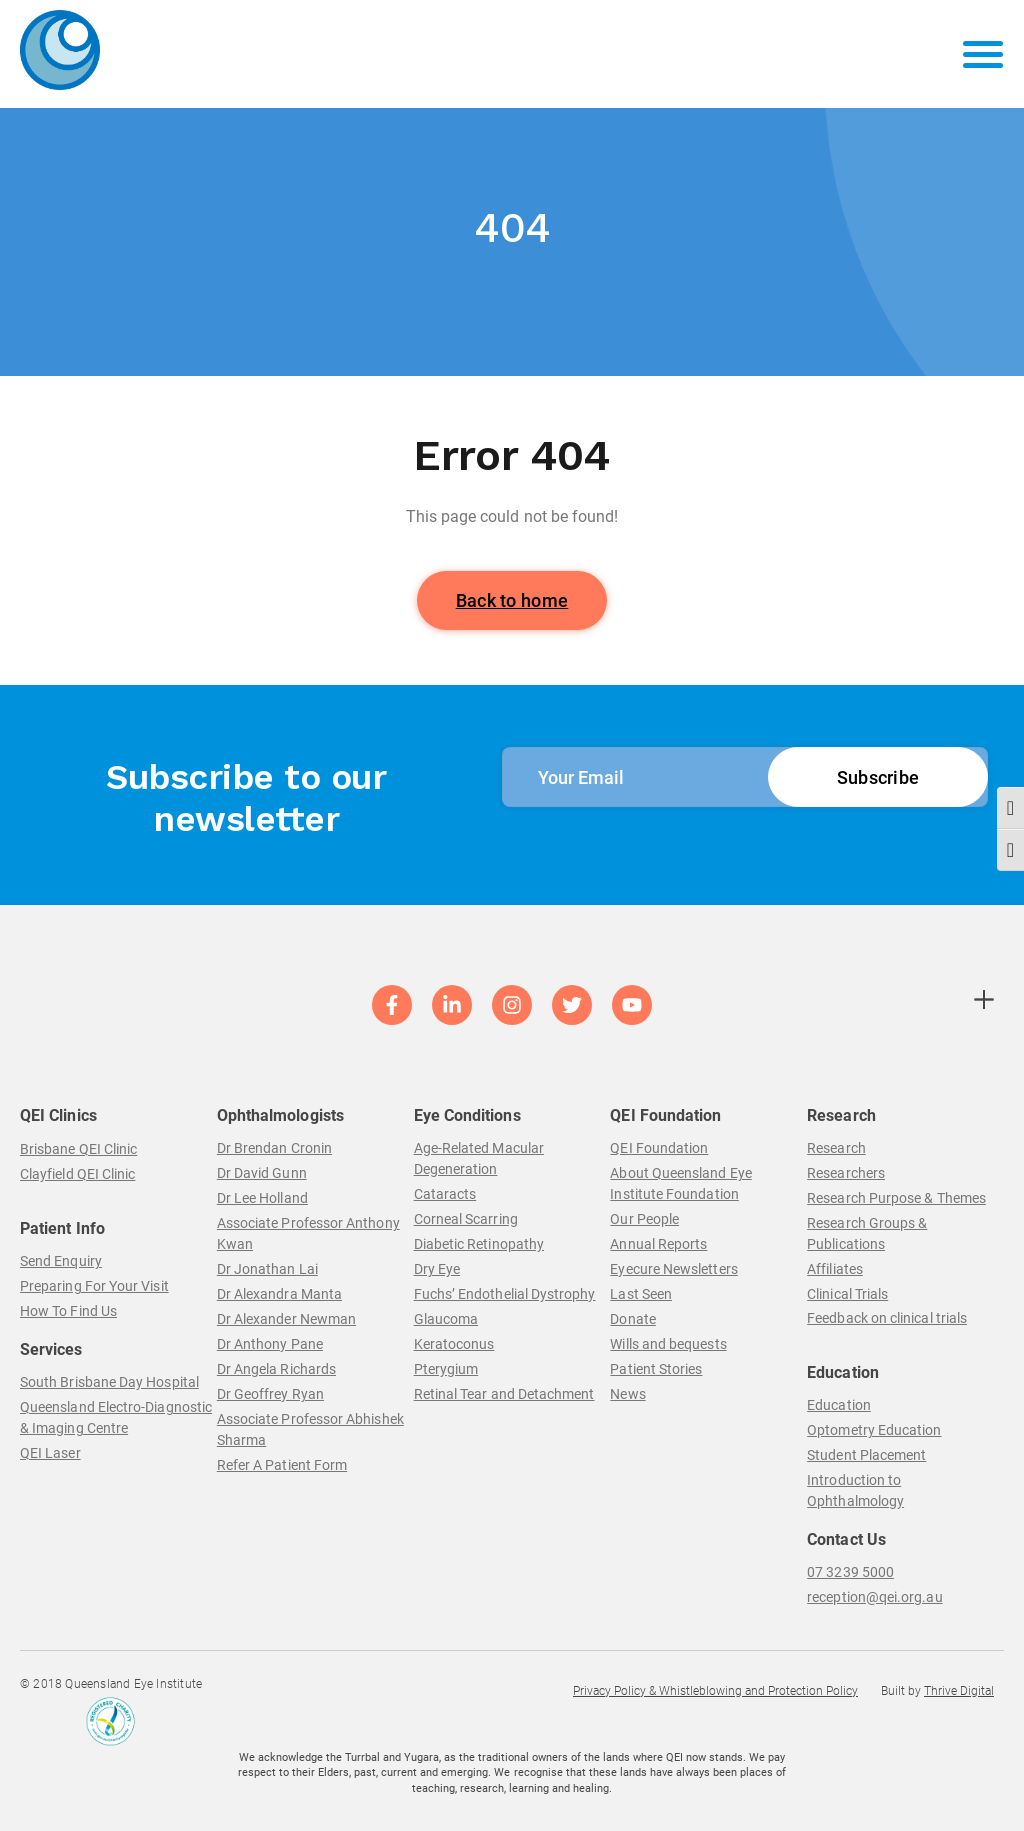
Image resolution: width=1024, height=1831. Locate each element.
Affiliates (835, 1269)
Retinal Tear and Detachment (504, 1394)
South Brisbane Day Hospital (109, 1382)
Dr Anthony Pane (270, 1344)
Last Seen (641, 1294)
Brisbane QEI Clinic (78, 1149)
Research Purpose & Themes (896, 1198)
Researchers (846, 1173)
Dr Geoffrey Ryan (270, 1394)
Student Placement (866, 1455)
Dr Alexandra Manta (279, 1294)
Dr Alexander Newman (286, 1319)
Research (836, 1148)
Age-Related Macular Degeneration (479, 1158)
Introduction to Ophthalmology (855, 1490)
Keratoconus (454, 1344)
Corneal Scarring (466, 1219)
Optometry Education (874, 1430)
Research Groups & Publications (867, 1233)
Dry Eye (437, 1269)
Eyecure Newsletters (673, 1269)
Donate (632, 1319)
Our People (644, 1219)
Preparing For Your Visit (94, 1286)
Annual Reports (658, 1244)
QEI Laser (50, 1453)
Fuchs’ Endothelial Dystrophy (505, 1294)
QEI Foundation (659, 1148)
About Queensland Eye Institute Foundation (680, 1183)
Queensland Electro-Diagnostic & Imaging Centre (116, 1417)
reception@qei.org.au (874, 1597)
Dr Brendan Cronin (274, 1148)
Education (839, 1405)
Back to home (512, 600)
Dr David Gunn (262, 1173)
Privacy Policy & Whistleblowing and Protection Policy (715, 1691)
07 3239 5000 (850, 1572)
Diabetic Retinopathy (479, 1244)
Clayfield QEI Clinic (77, 1174)
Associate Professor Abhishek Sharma (310, 1429)
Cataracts (445, 1194)
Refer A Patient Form (282, 1465)
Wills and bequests (668, 1344)
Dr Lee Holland (262, 1198)
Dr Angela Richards (276, 1369)
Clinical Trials (847, 1294)
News (627, 1394)
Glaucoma (446, 1319)
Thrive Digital (959, 1691)
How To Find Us (68, 1311)
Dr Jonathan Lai (267, 1269)
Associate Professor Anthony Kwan (308, 1233)
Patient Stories (656, 1369)
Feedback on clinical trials (887, 1318)
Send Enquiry (61, 1261)
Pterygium (446, 1369)
